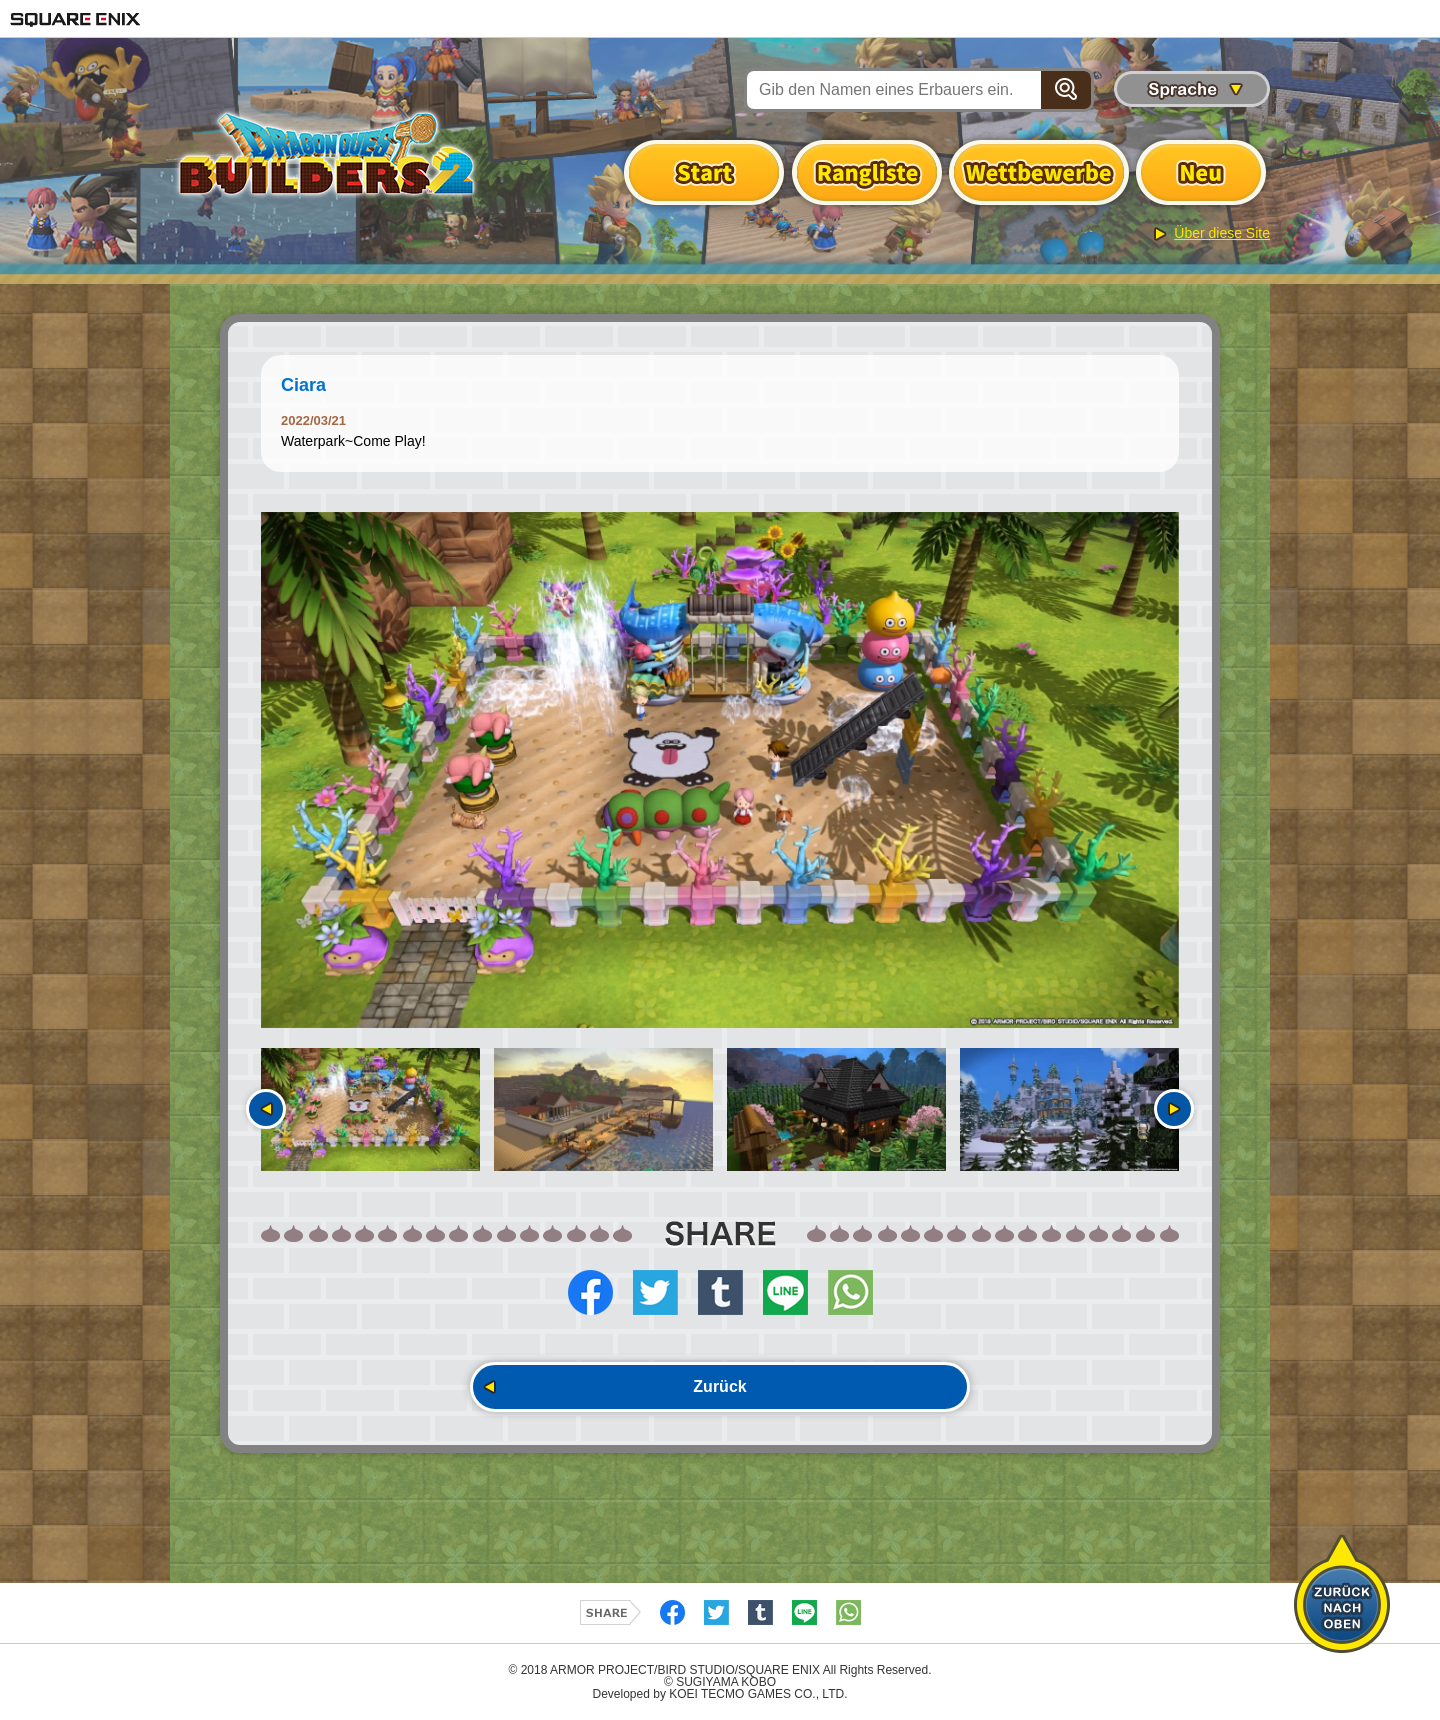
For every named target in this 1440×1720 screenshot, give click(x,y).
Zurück (719, 1386)
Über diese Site (1222, 233)
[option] (720, 770)
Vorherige (266, 1109)
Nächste (1174, 1109)
